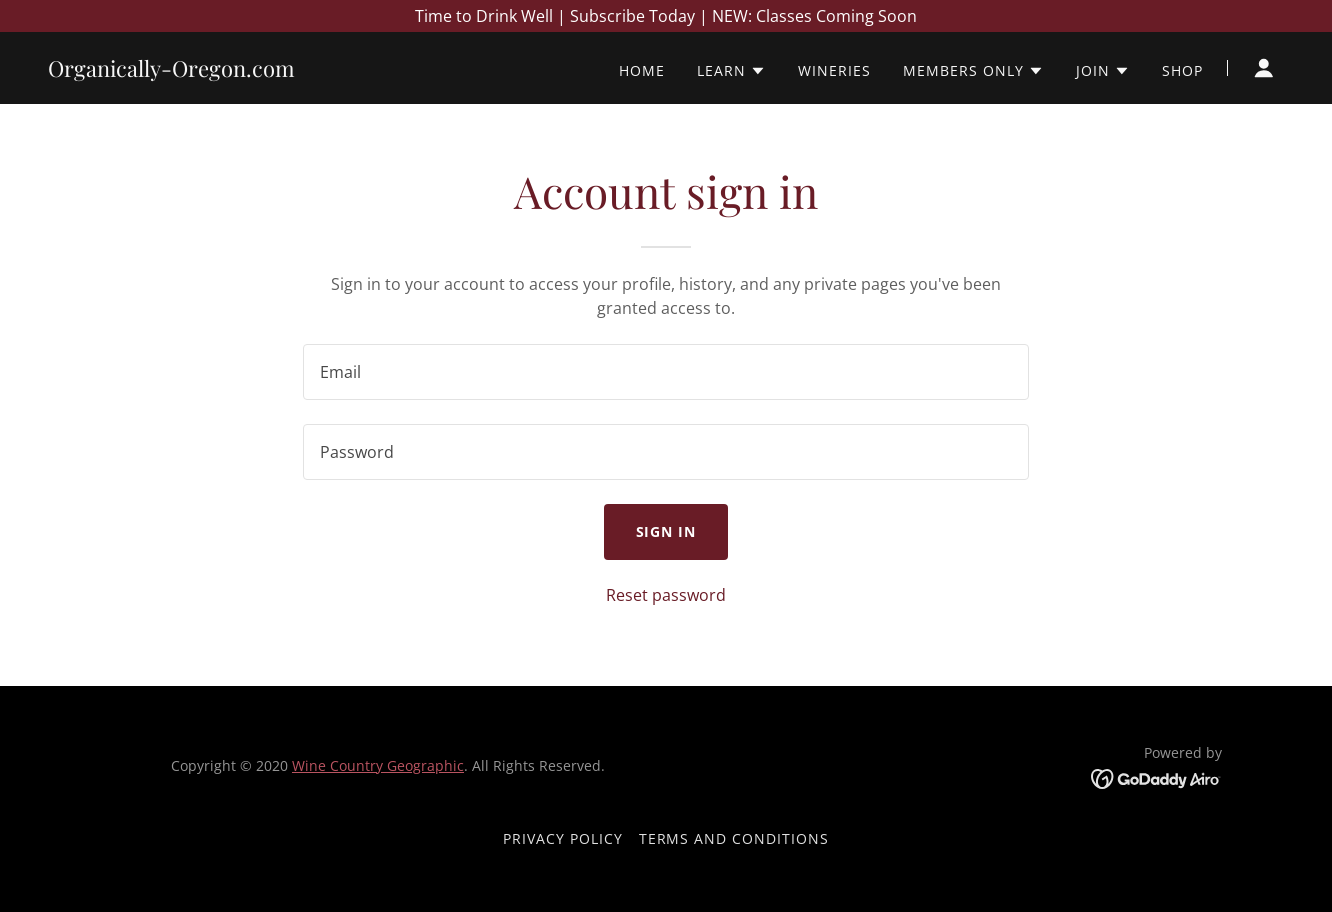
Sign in (666, 531)
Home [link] (642, 70)
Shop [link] (1182, 70)
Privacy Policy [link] (563, 838)
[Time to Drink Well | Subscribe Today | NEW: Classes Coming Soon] (666, 16)
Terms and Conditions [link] (734, 838)
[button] (731, 71)
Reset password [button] (666, 595)
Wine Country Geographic (378, 765)
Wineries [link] (834, 70)
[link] (171, 71)
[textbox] (665, 372)
